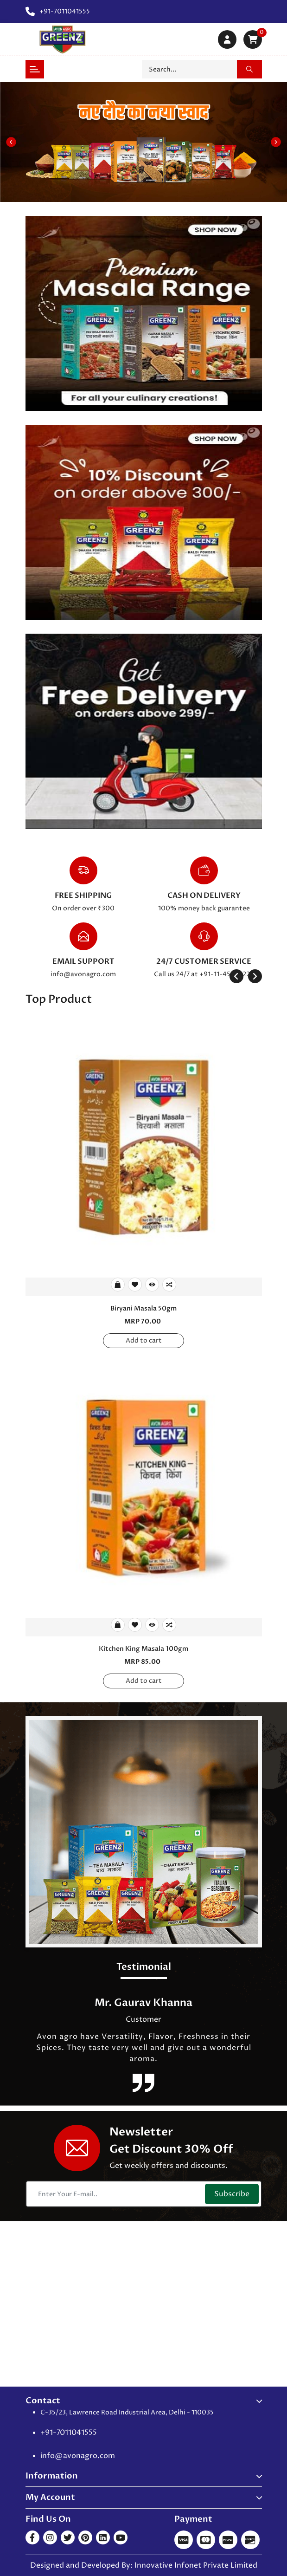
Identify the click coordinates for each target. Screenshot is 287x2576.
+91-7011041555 (68, 2432)
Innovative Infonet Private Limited (195, 2565)
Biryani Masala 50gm (143, 1308)
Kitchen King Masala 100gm (143, 1648)
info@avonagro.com (83, 974)
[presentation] (236, 976)
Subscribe (231, 2194)
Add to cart (144, 1340)
